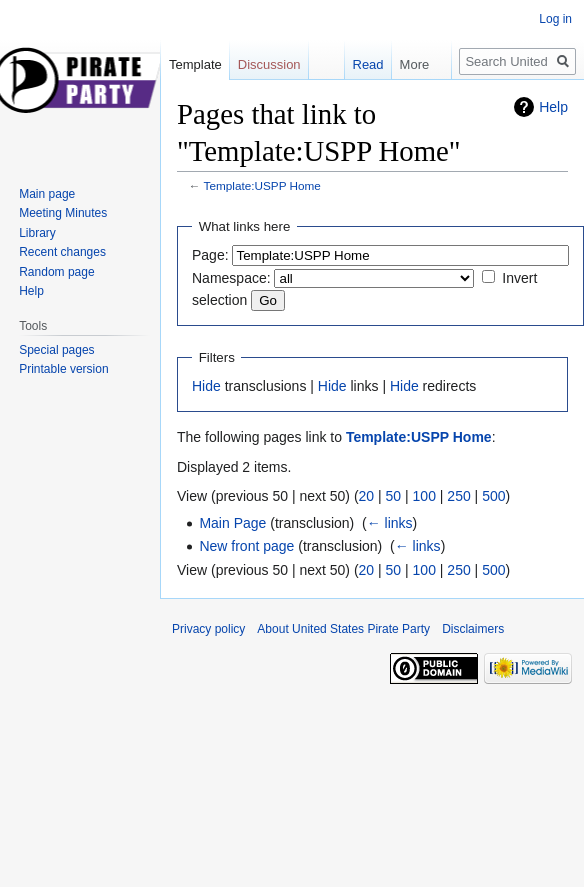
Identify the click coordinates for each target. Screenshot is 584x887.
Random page (56, 272)
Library (37, 233)
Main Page (232, 523)
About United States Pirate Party (343, 629)
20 (367, 496)
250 (458, 496)
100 (424, 496)
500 (493, 496)
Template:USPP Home (262, 185)
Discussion (269, 64)
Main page (47, 194)
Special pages (56, 350)
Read (358, 64)
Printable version (63, 369)
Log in (555, 19)
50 (394, 496)
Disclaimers (473, 629)
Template (195, 64)
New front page (246, 546)
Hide (206, 386)
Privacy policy (208, 629)
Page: (210, 255)
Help (553, 107)
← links (390, 523)
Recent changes (62, 252)
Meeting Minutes (63, 213)
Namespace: (231, 278)
